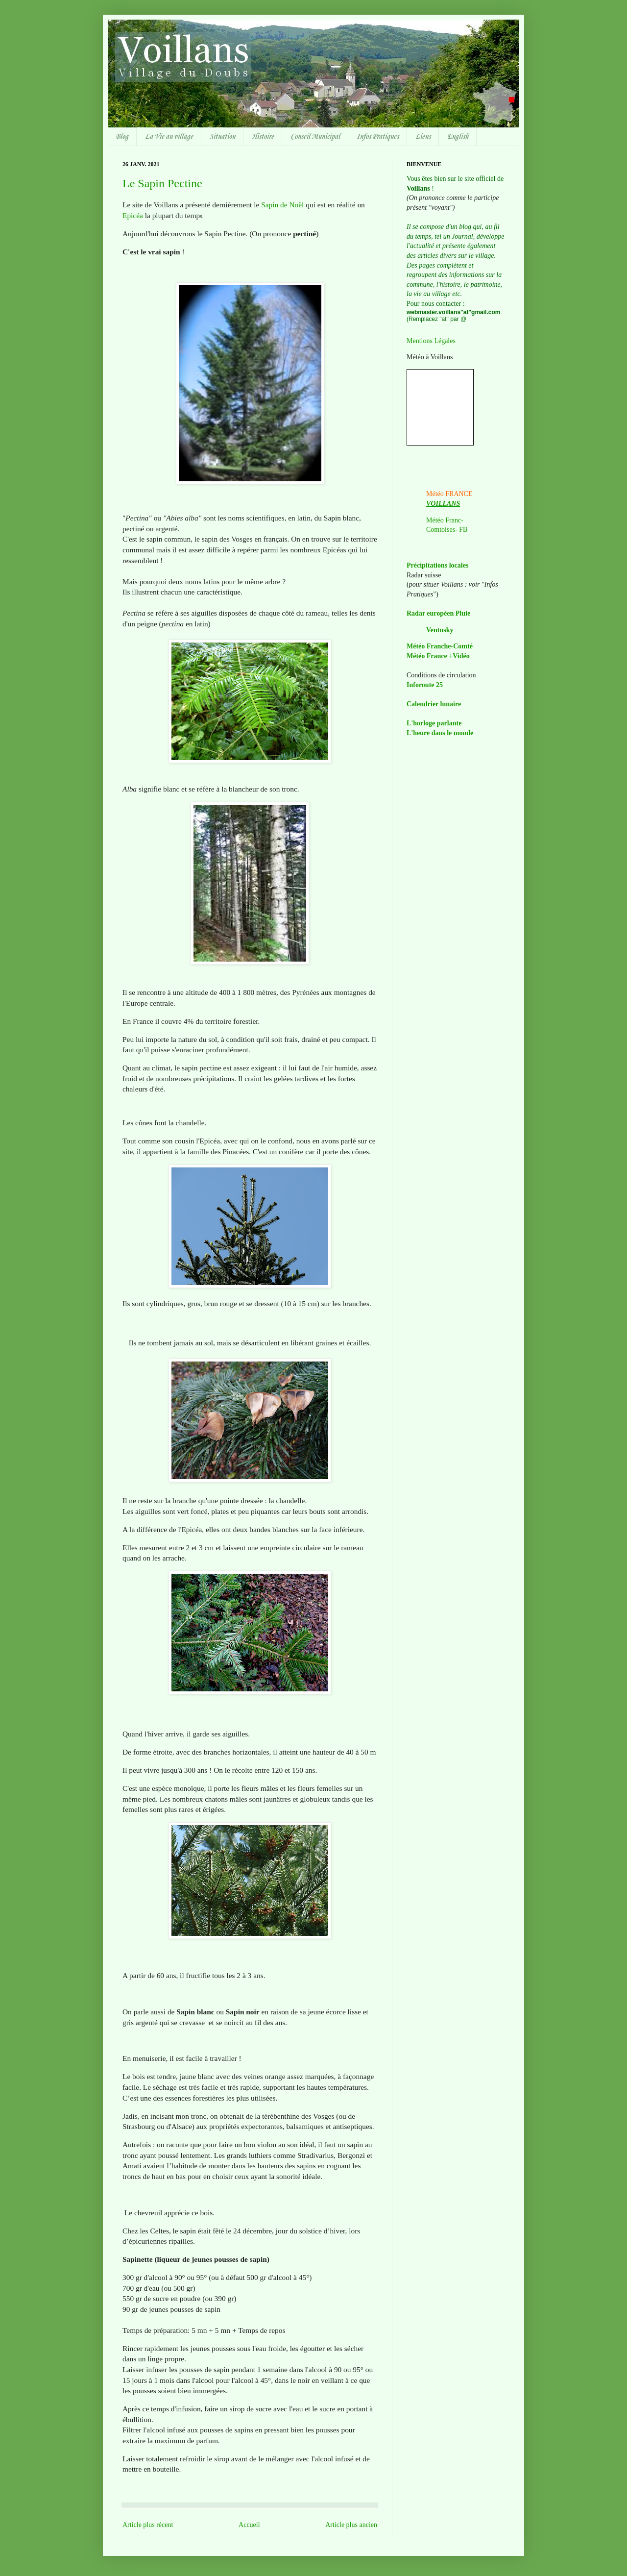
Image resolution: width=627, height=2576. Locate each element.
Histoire (263, 136)
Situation (222, 136)
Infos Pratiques (378, 136)
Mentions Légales (431, 341)
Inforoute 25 (425, 685)
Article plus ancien (351, 2524)
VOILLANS (443, 503)
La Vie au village (169, 136)
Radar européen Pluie (438, 613)
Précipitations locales (437, 565)
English (457, 136)
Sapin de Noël (282, 204)
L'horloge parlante (434, 723)
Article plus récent (147, 2524)
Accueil (249, 2524)
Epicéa (132, 215)
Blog (122, 136)
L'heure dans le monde (440, 733)
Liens (423, 136)
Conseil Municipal (315, 136)
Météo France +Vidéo (438, 656)
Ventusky (440, 630)
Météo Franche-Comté (440, 646)
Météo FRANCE (449, 493)
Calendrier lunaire (434, 704)
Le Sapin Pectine (162, 183)
